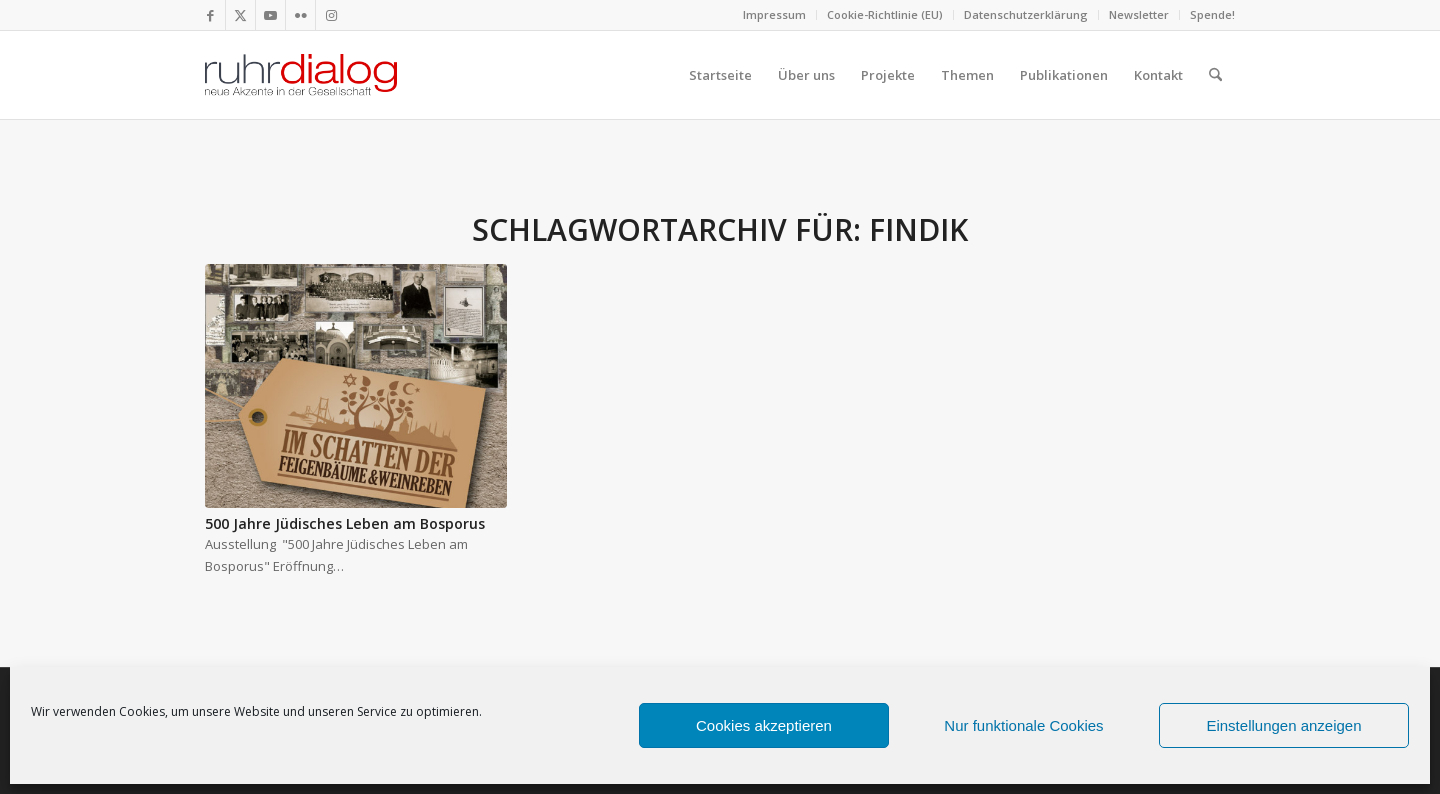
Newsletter (1139, 14)
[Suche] (1215, 75)
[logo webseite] (301, 75)
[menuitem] (775, 15)
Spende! (1212, 14)
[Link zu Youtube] (270, 15)
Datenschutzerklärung (1026, 14)
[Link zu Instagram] (331, 15)
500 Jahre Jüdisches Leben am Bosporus (345, 523)
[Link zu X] (240, 15)
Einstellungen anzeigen (1283, 725)
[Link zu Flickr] (300, 15)
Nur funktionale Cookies (1023, 725)
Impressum (774, 14)
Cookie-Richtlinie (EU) (885, 14)
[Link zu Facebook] (210, 15)
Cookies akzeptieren (764, 725)
